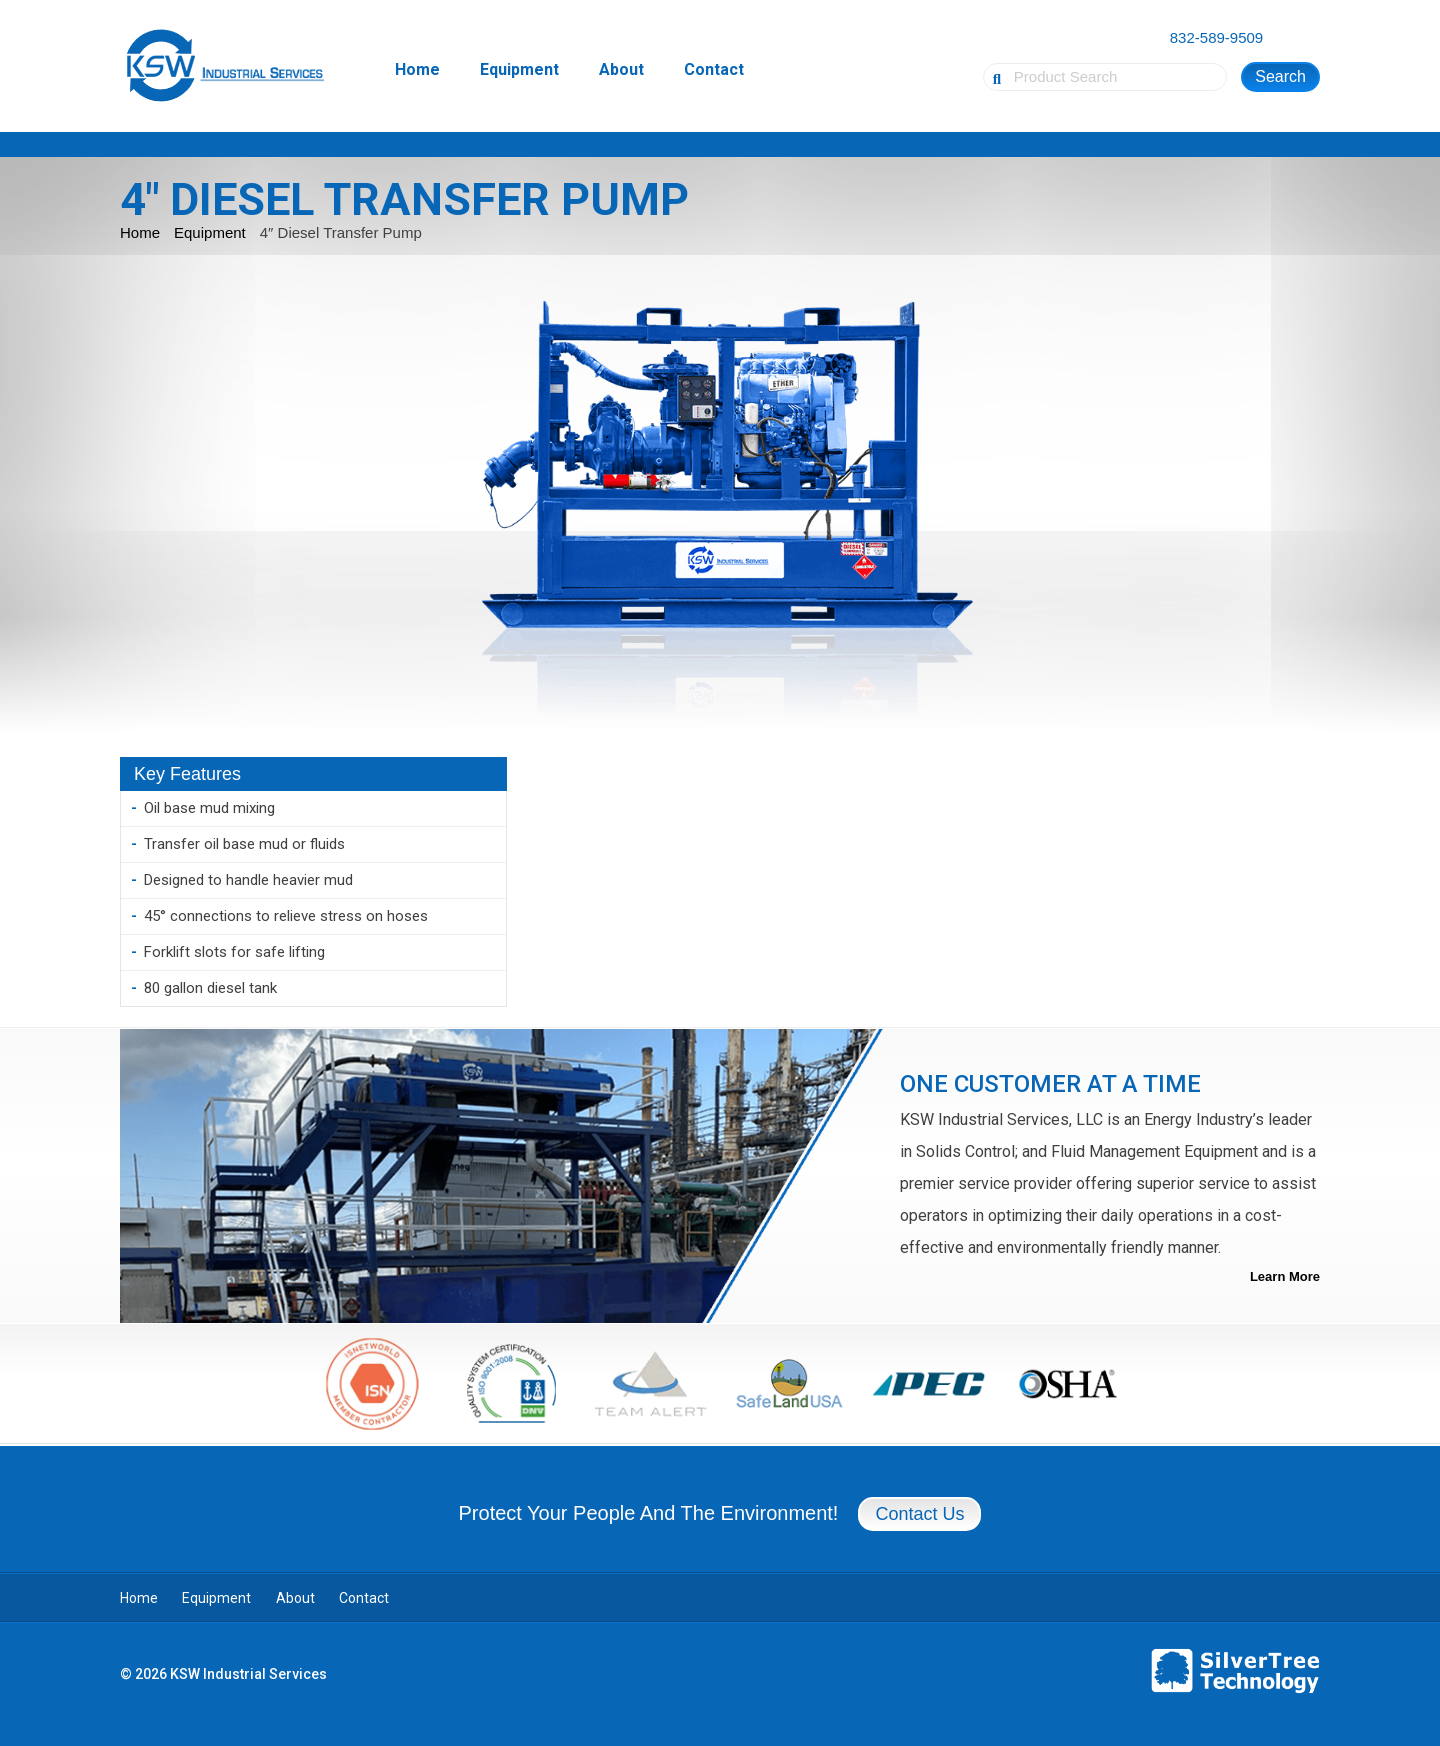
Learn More (1285, 1276)
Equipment (519, 69)
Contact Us (919, 1514)
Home (417, 69)
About (621, 69)
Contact (714, 69)
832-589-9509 (1216, 37)
